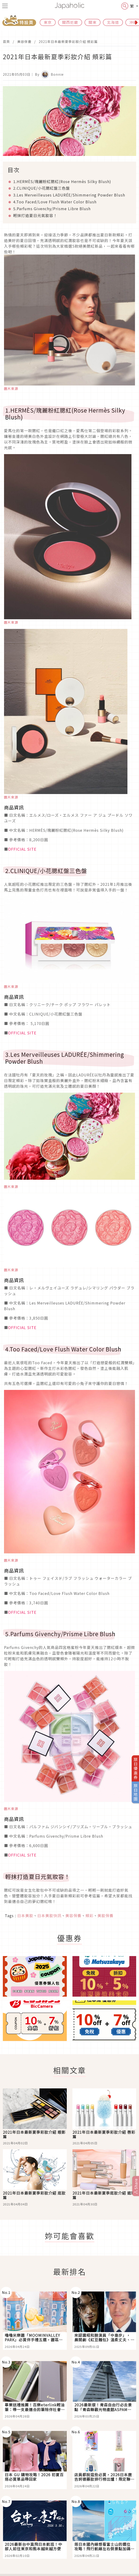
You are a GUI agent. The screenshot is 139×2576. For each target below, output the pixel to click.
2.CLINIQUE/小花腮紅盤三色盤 (41, 188)
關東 (92, 22)
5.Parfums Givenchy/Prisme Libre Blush (52, 208)
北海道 (113, 22)
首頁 (6, 41)
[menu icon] (5, 6)
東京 (48, 22)
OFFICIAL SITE (22, 849)
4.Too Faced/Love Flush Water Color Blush (55, 202)
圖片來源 (11, 388)
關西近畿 (70, 22)
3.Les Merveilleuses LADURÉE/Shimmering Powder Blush (69, 195)
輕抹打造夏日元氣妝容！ (35, 215)
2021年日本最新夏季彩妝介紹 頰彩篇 (68, 41)
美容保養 (24, 41)
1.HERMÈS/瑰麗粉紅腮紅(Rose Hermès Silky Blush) (62, 181)
